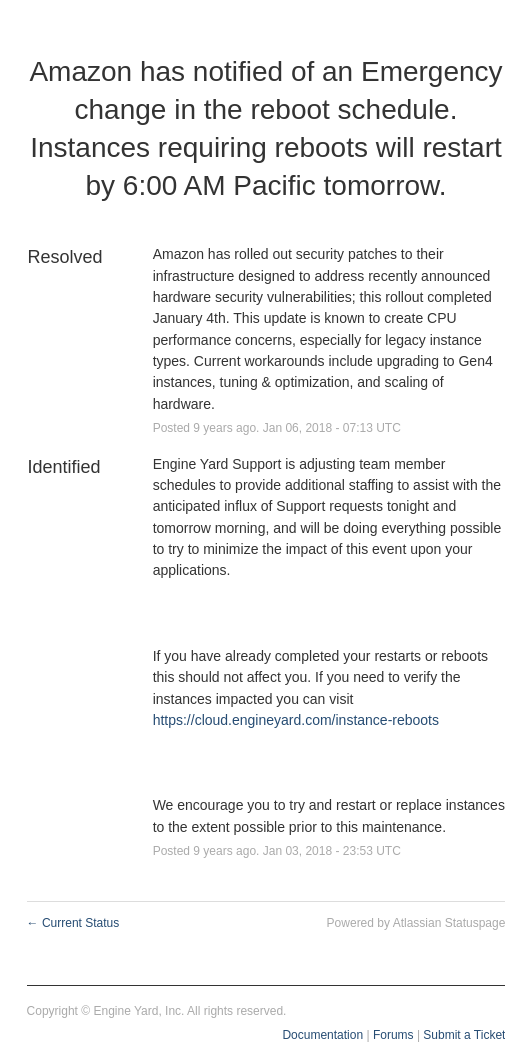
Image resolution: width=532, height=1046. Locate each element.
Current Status (73, 923)
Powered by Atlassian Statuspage (416, 923)
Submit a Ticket (464, 1035)
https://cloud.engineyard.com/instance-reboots (296, 720)
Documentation (322, 1035)
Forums (393, 1035)
